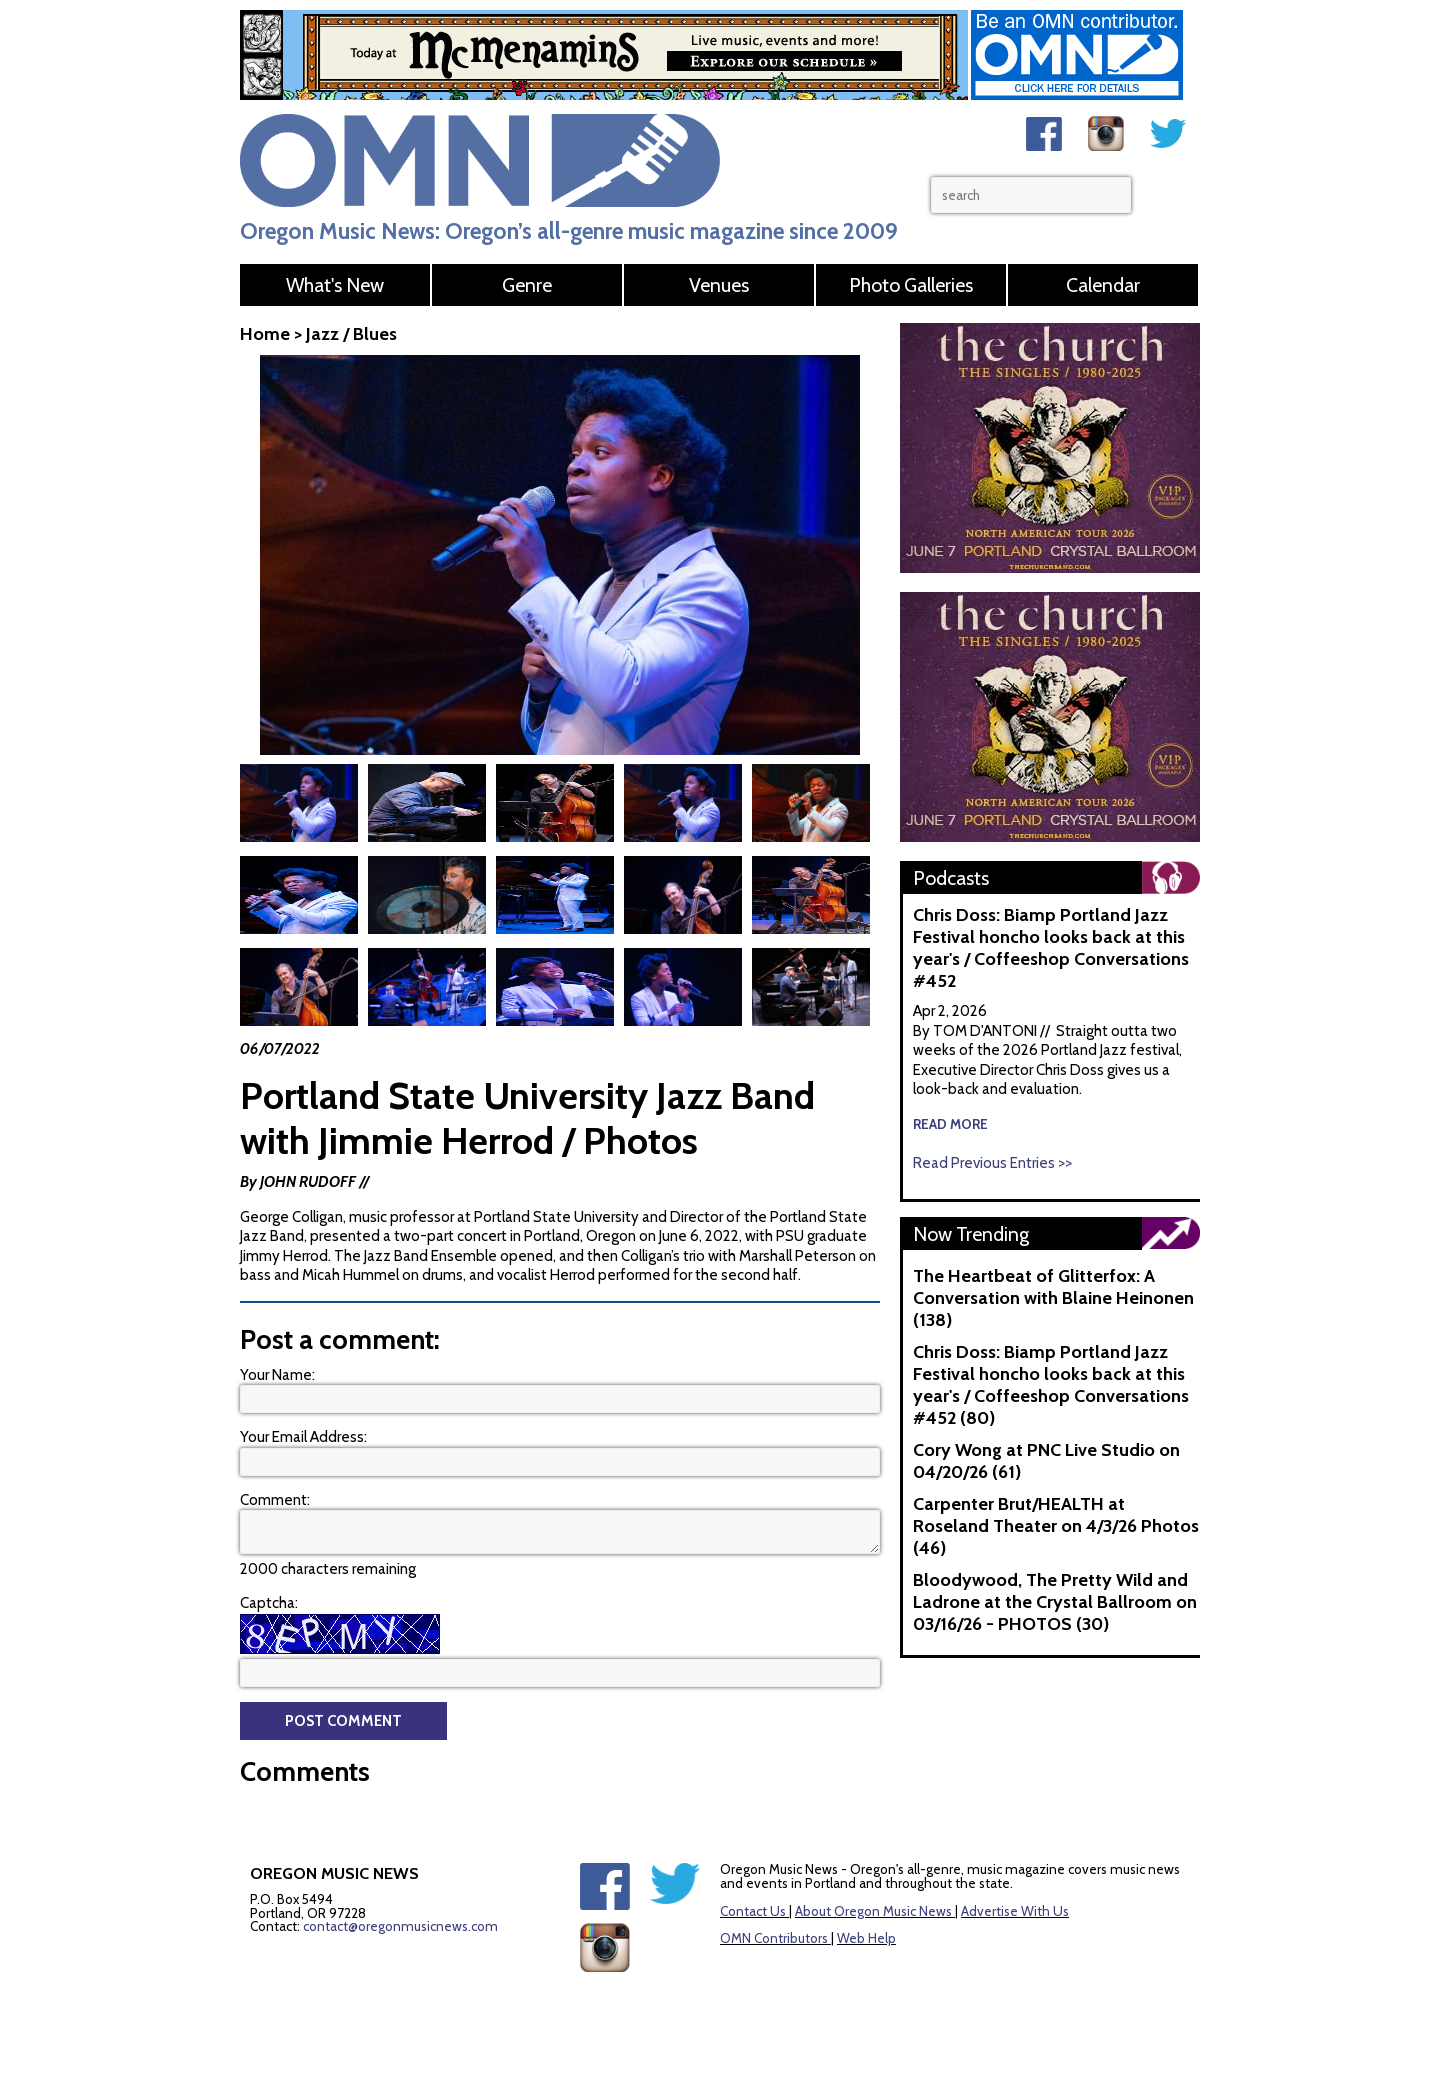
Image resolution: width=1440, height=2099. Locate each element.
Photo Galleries (911, 285)
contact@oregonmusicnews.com (400, 1926)
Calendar (1103, 285)
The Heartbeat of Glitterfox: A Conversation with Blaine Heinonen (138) (1053, 1298)
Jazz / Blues (351, 334)
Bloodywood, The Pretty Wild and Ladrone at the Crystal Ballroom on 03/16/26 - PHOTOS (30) (1055, 1602)
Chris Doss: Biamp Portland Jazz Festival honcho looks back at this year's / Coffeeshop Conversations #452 (1051, 948)
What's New (335, 285)
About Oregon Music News (873, 1911)
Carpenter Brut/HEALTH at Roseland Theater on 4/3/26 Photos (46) (1056, 1526)
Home (265, 334)
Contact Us (753, 1911)
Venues (719, 285)
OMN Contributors (774, 1938)
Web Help (866, 1938)
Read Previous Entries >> (992, 1163)
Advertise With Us (1015, 1911)
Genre (527, 285)
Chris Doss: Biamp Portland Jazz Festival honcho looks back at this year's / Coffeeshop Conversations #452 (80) (1051, 1385)
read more (950, 1124)
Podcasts (951, 878)
